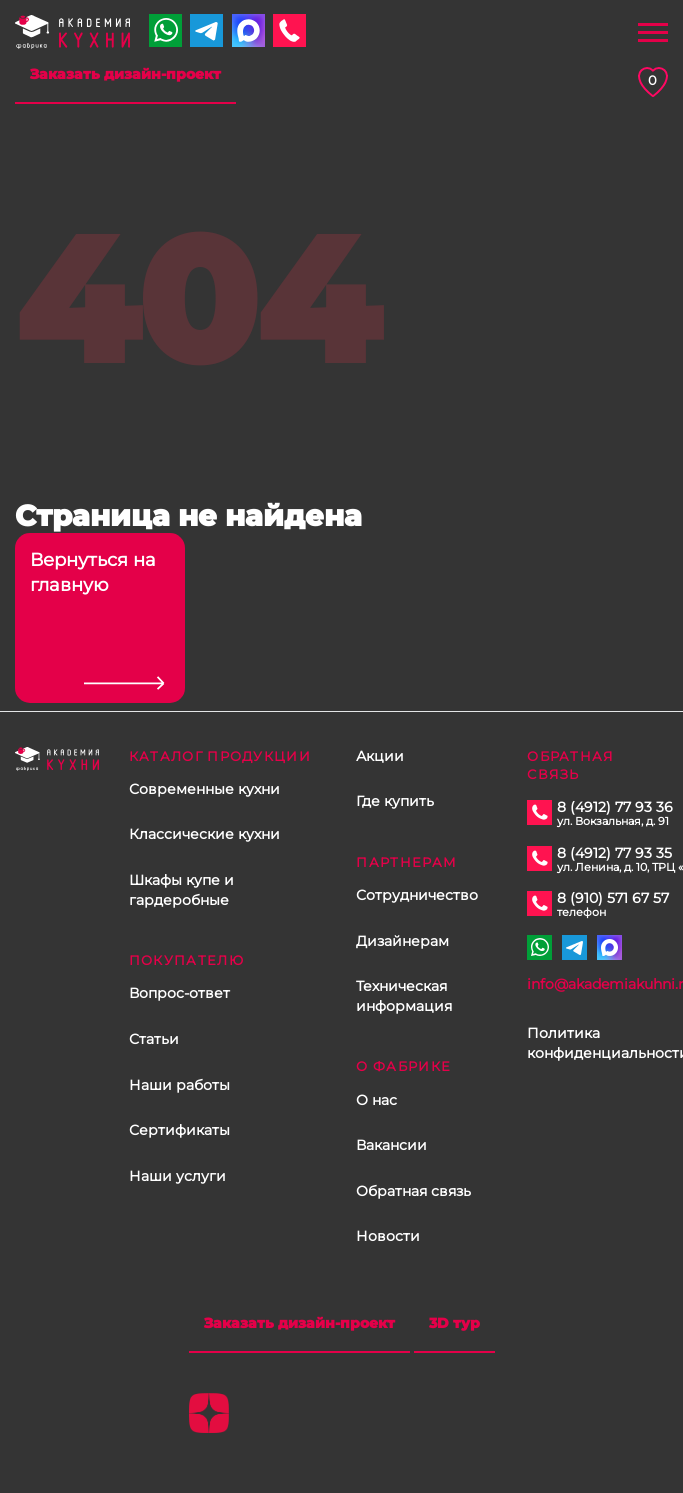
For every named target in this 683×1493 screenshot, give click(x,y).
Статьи (154, 1039)
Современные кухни (204, 789)
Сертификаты (179, 1130)
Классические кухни (204, 834)
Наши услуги (177, 1176)
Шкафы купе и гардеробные (181, 890)
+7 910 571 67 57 (165, 30)
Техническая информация (404, 996)
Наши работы (179, 1085)
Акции (380, 756)
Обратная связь (413, 1191)
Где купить (395, 801)
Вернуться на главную (93, 572)
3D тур (454, 1323)
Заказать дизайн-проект (125, 74)
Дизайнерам (402, 941)
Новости (388, 1236)
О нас (376, 1100)
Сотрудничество (417, 895)
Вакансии (391, 1145)
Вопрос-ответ (179, 993)
